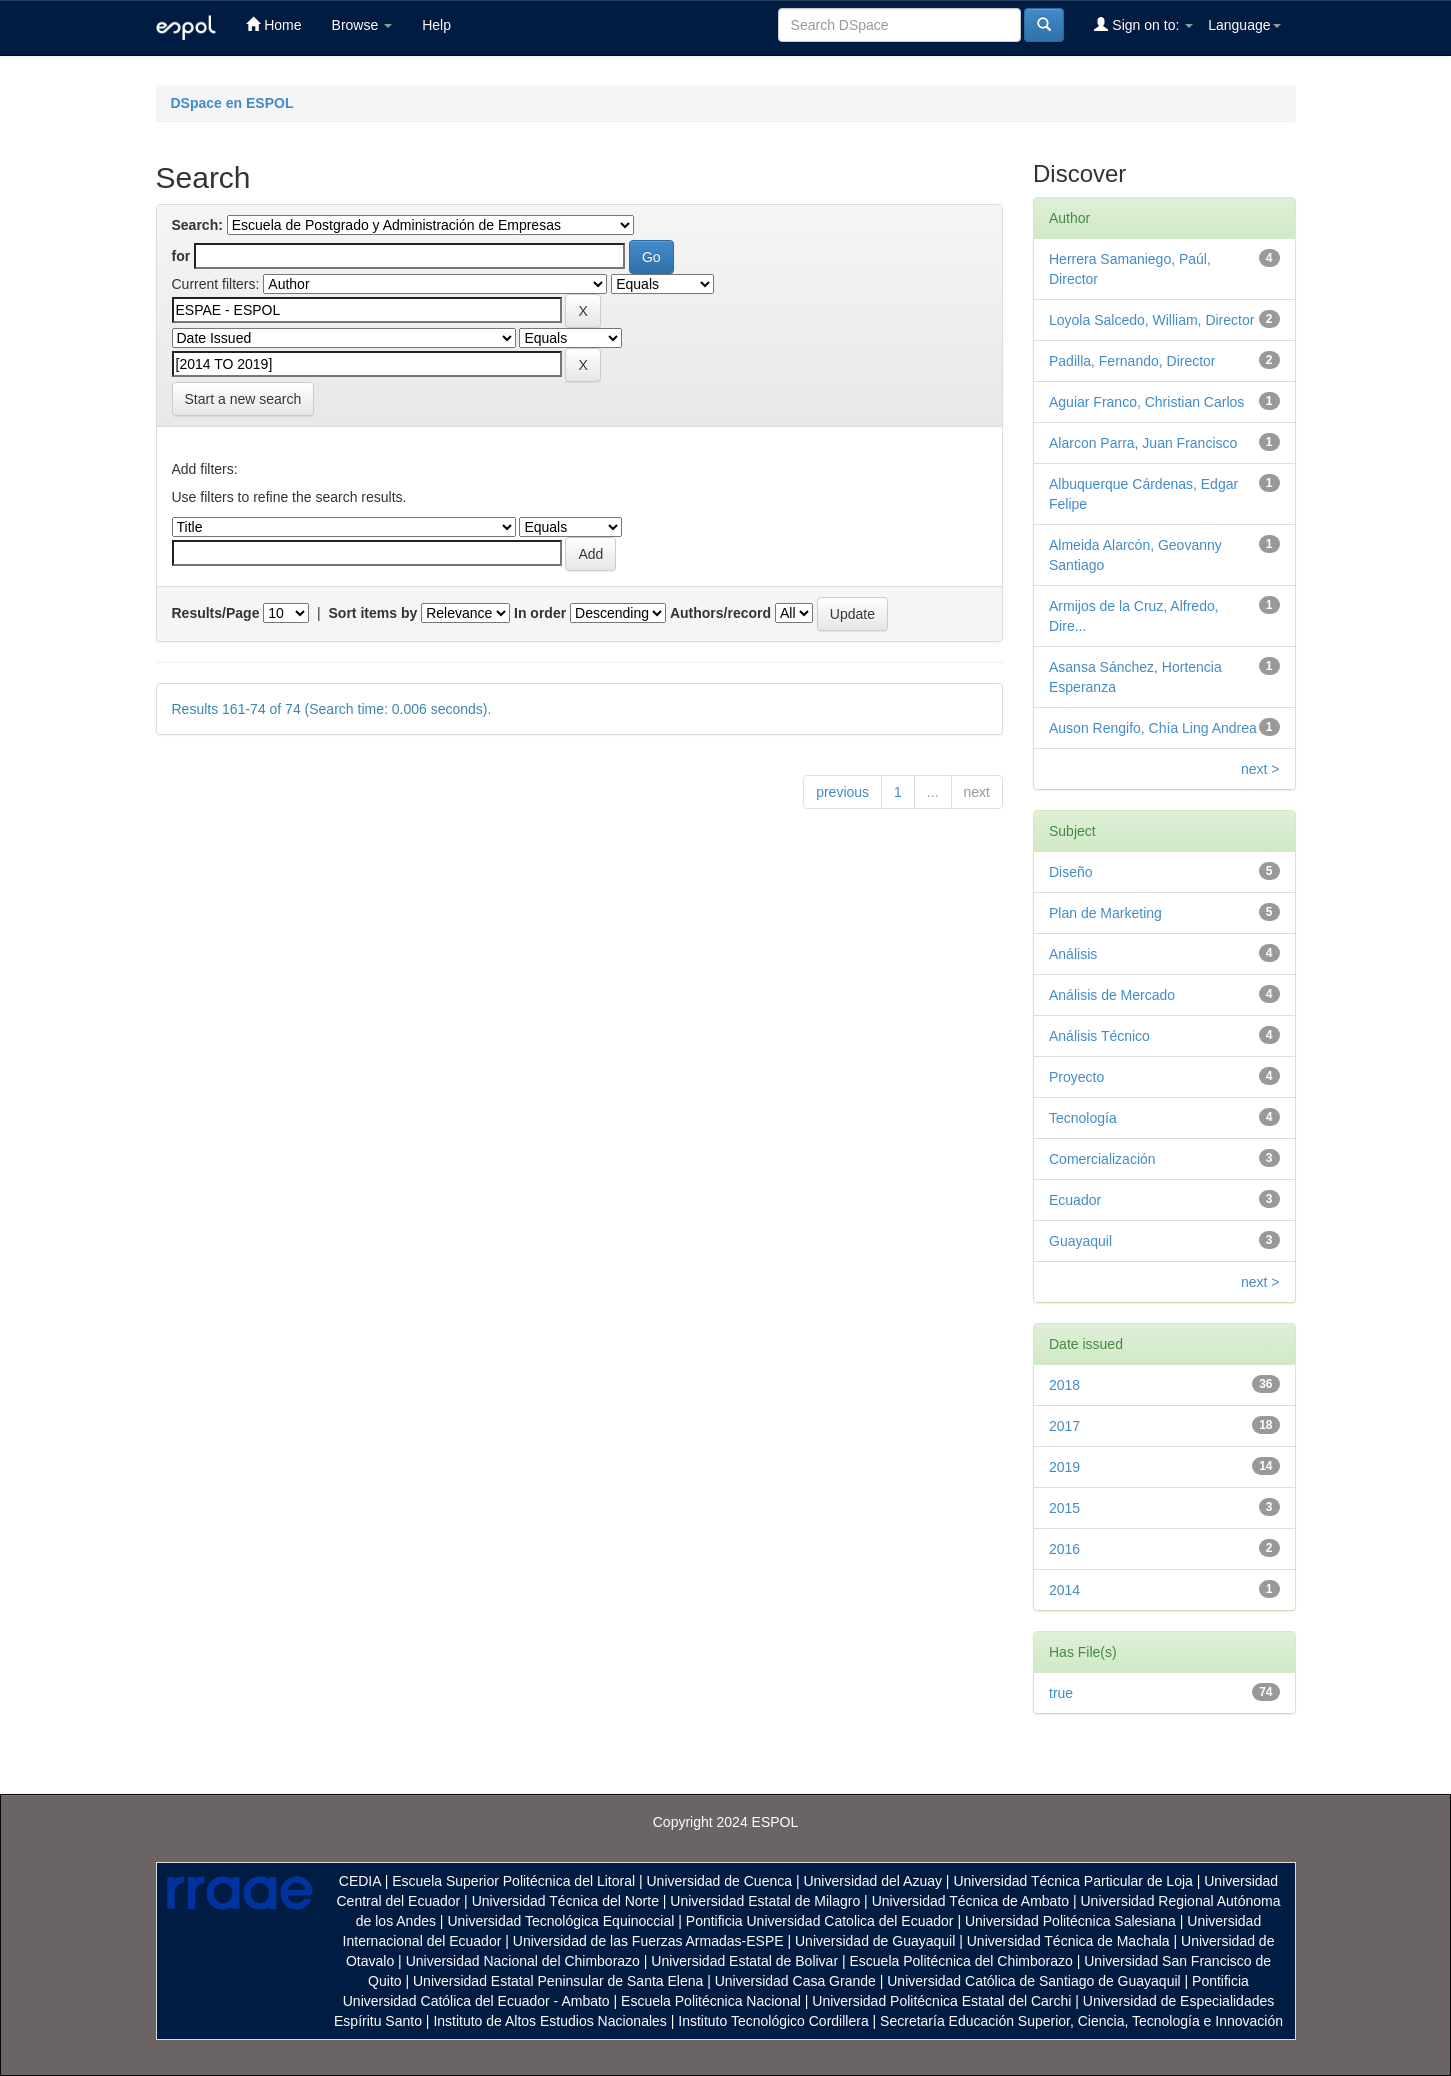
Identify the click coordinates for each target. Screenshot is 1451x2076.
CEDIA (360, 1881)
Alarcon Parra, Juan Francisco (1143, 443)
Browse (362, 25)
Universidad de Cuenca (719, 1881)
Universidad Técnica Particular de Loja (1072, 1881)
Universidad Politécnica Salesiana (1070, 1921)
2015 (1064, 1508)
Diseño (1071, 872)
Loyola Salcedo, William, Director (1151, 320)
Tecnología (1083, 1118)
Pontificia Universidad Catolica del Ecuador (820, 1921)
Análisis (1073, 954)
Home (273, 24)
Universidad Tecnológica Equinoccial (560, 1921)
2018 (1064, 1385)
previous (842, 792)
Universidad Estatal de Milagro (765, 1901)
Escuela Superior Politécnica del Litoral (513, 1881)
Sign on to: (1143, 24)
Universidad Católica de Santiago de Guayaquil (1033, 1981)
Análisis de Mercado (1112, 995)
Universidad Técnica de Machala (1068, 1941)
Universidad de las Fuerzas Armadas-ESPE (648, 1941)
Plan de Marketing (1105, 913)
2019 (1064, 1467)
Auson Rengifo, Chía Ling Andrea (1153, 728)
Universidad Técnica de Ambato (970, 1901)
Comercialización (1102, 1159)
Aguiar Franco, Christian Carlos (1146, 402)
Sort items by (373, 613)
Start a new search (243, 399)
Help (436, 25)
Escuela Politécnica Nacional (711, 2001)
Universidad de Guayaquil (875, 1941)
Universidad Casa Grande (797, 1981)
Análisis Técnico (1099, 1036)
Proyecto (1076, 1077)
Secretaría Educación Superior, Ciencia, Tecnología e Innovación (1081, 2021)
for (181, 256)
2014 (1064, 1590)
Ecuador (1075, 1200)
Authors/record (720, 613)
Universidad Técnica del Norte (565, 1901)
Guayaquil (1080, 1241)
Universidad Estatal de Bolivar (744, 1961)
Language (1244, 25)
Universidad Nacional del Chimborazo (523, 1961)
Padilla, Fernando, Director (1132, 361)
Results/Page (216, 613)
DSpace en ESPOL (232, 103)
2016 (1064, 1549)
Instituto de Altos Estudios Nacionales (549, 2021)
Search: (197, 225)
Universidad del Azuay (872, 1881)
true (1061, 1693)
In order (540, 613)
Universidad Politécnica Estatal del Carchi (941, 2001)
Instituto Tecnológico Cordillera (773, 2021)
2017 (1064, 1426)
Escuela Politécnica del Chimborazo (960, 1961)
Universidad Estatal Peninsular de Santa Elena (558, 1981)
